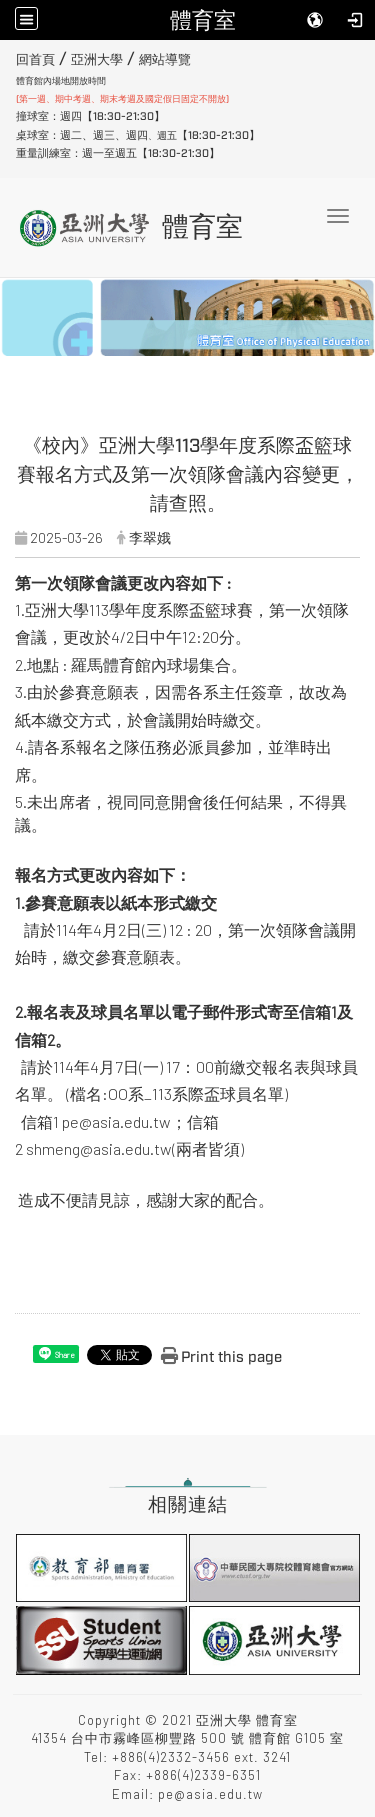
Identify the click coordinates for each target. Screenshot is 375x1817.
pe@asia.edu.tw (116, 1121)
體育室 (203, 20)
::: (8, 57)
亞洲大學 (97, 60)
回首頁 (35, 60)
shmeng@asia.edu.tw (99, 1148)
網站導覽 (165, 60)
